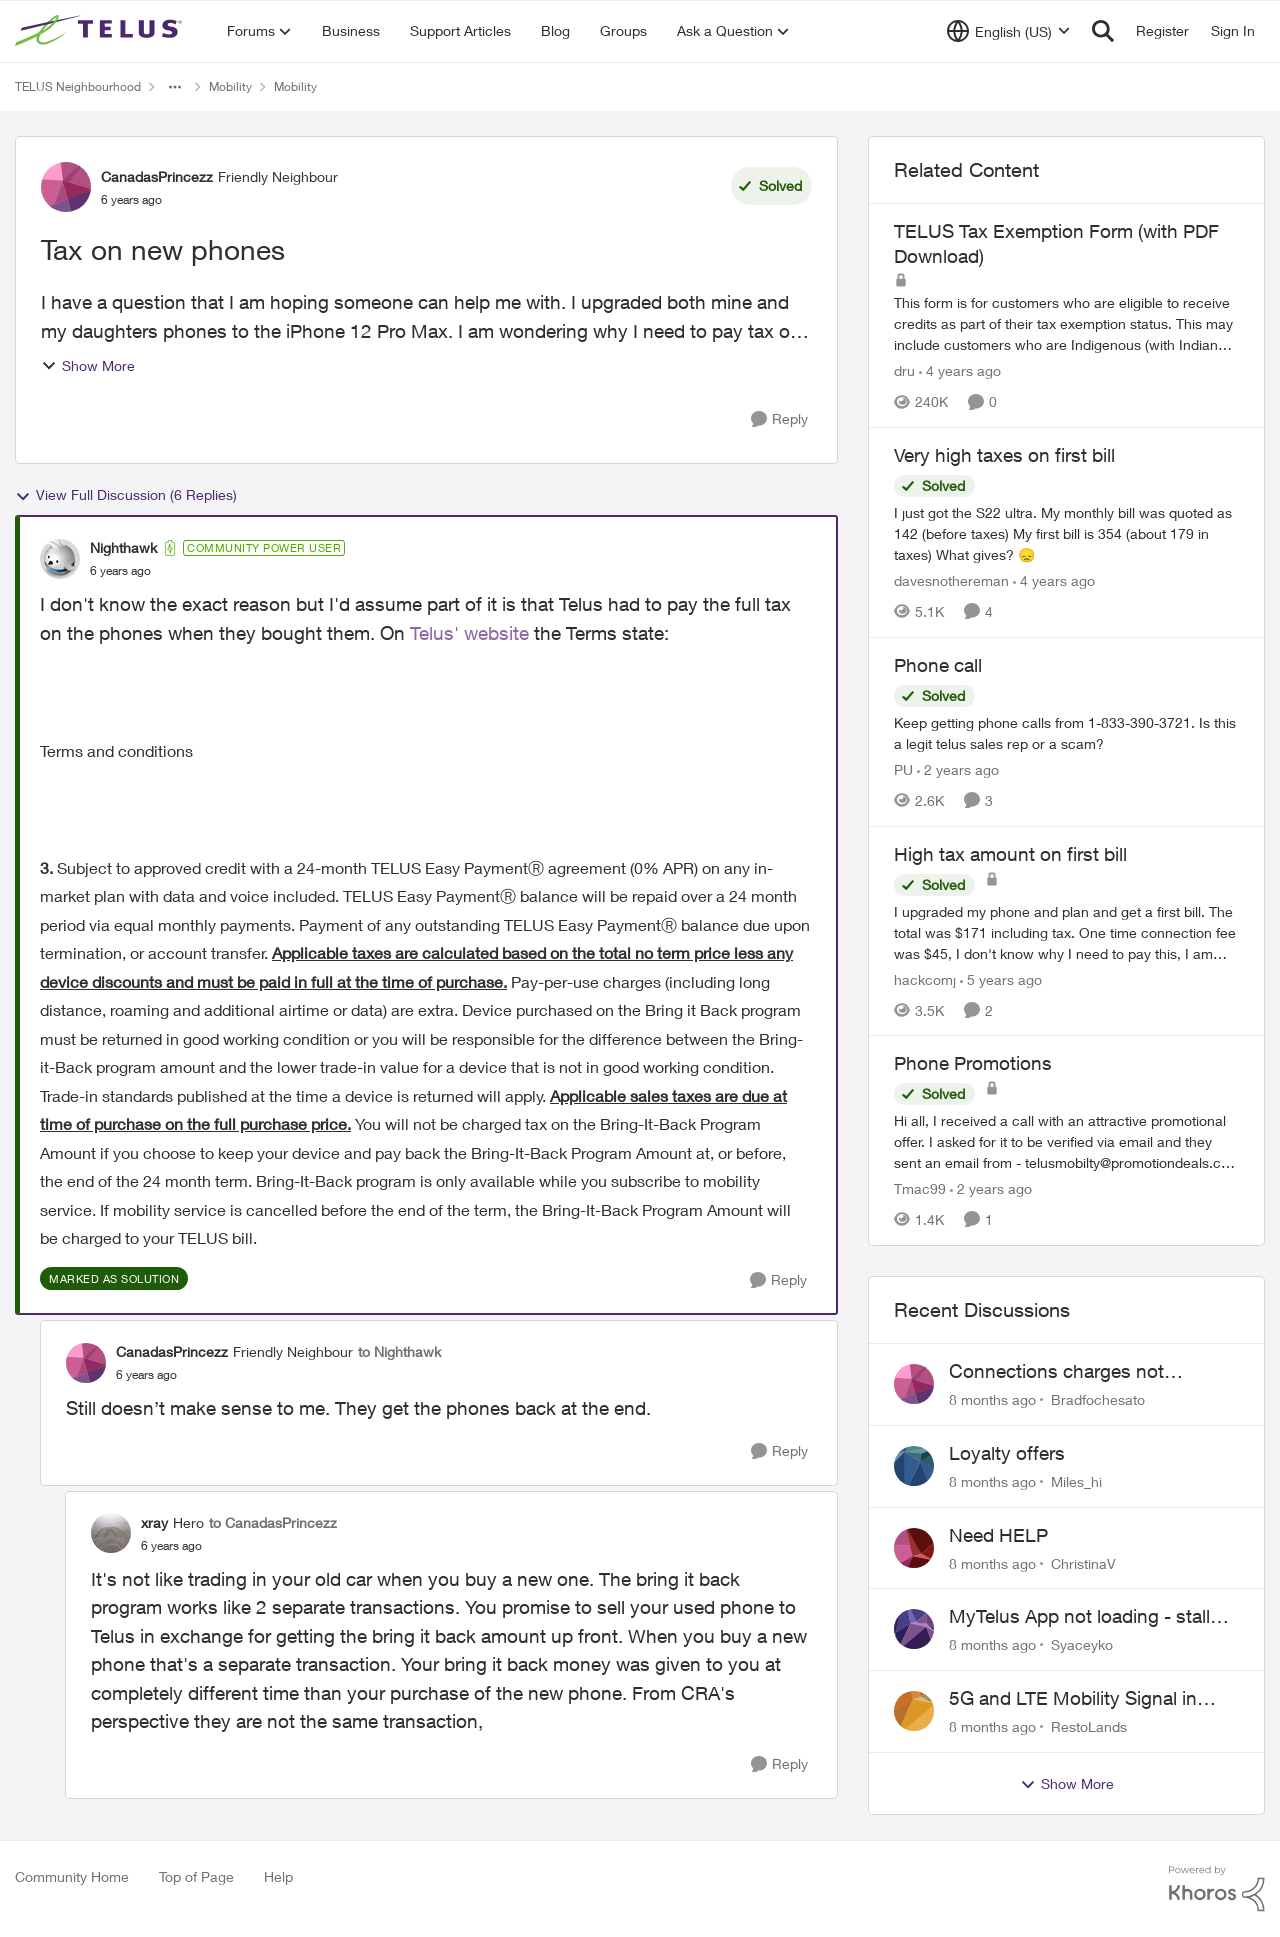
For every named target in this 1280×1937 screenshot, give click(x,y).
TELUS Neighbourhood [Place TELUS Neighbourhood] (78, 86)
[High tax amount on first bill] (1066, 931)
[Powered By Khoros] (1217, 1889)
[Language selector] (1008, 31)
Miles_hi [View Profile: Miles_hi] (1076, 1481)
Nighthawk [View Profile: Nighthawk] (123, 547)
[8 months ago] (992, 1399)
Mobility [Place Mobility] (230, 86)
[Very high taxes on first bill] (1066, 533)
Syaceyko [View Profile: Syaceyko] (1082, 1644)
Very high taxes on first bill (1004, 455)
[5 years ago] (1001, 978)
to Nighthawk (399, 1351)
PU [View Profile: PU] (903, 769)
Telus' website (469, 633)
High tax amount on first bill (1010, 854)
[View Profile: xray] (111, 1533)
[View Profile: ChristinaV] (914, 1548)
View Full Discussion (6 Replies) (126, 495)
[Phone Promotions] (1066, 1141)
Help (278, 1876)
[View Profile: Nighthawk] (60, 559)
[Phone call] (1066, 733)
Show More (88, 365)
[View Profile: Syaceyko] (914, 1629)
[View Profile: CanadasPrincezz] (66, 187)
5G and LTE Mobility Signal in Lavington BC (1073, 1699)
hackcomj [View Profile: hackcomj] (925, 978)
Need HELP (998, 1535)
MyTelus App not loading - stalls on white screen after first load (1084, 1617)
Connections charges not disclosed (1056, 1372)
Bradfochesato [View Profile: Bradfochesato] (1098, 1399)
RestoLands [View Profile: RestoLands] (1089, 1726)
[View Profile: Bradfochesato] (914, 1384)
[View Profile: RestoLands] (914, 1711)
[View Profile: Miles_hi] (914, 1466)
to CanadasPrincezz (273, 1522)
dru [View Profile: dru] (904, 370)
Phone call (938, 665)
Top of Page (196, 1876)
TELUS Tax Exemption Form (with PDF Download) (1056, 243)
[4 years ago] (960, 370)
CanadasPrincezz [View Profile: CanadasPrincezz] (157, 176)
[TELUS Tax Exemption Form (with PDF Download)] (1066, 323)
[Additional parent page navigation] (175, 87)
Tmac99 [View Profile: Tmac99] (920, 1188)
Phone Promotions (973, 1063)
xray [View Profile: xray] (154, 1522)
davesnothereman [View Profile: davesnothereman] (951, 580)
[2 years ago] (958, 769)
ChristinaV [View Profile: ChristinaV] (1083, 1562)
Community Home (72, 1876)
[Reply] (779, 419)
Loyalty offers (1007, 1453)
